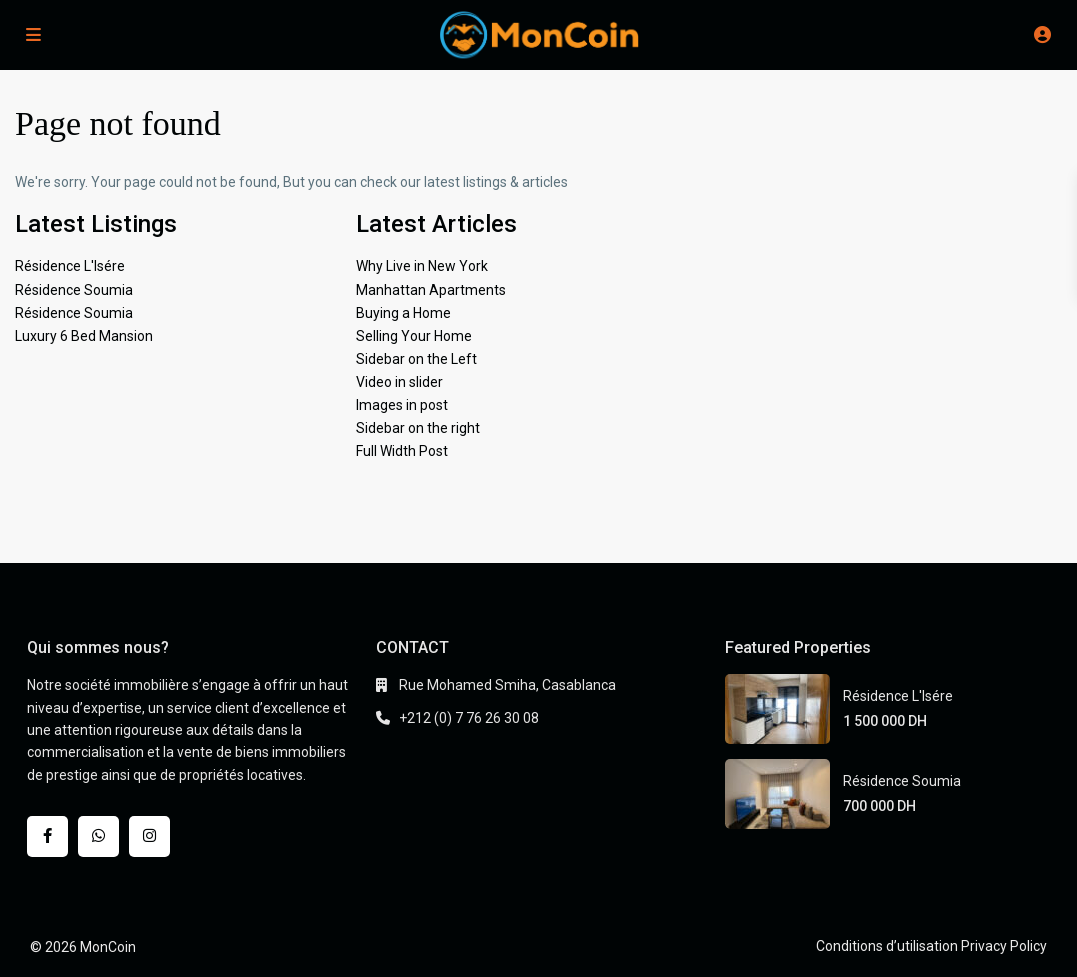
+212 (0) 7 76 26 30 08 (469, 718)
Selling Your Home (414, 336)
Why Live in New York (422, 266)
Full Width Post (402, 451)
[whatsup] (98, 836)
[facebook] (47, 836)
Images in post (402, 405)
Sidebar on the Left (416, 359)
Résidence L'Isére (70, 266)
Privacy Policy (1004, 946)
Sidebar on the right (418, 428)
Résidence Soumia (74, 290)
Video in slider (399, 382)
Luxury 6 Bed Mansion (84, 336)
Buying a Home (403, 313)
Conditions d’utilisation (887, 946)
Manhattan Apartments (431, 290)
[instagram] (149, 836)
